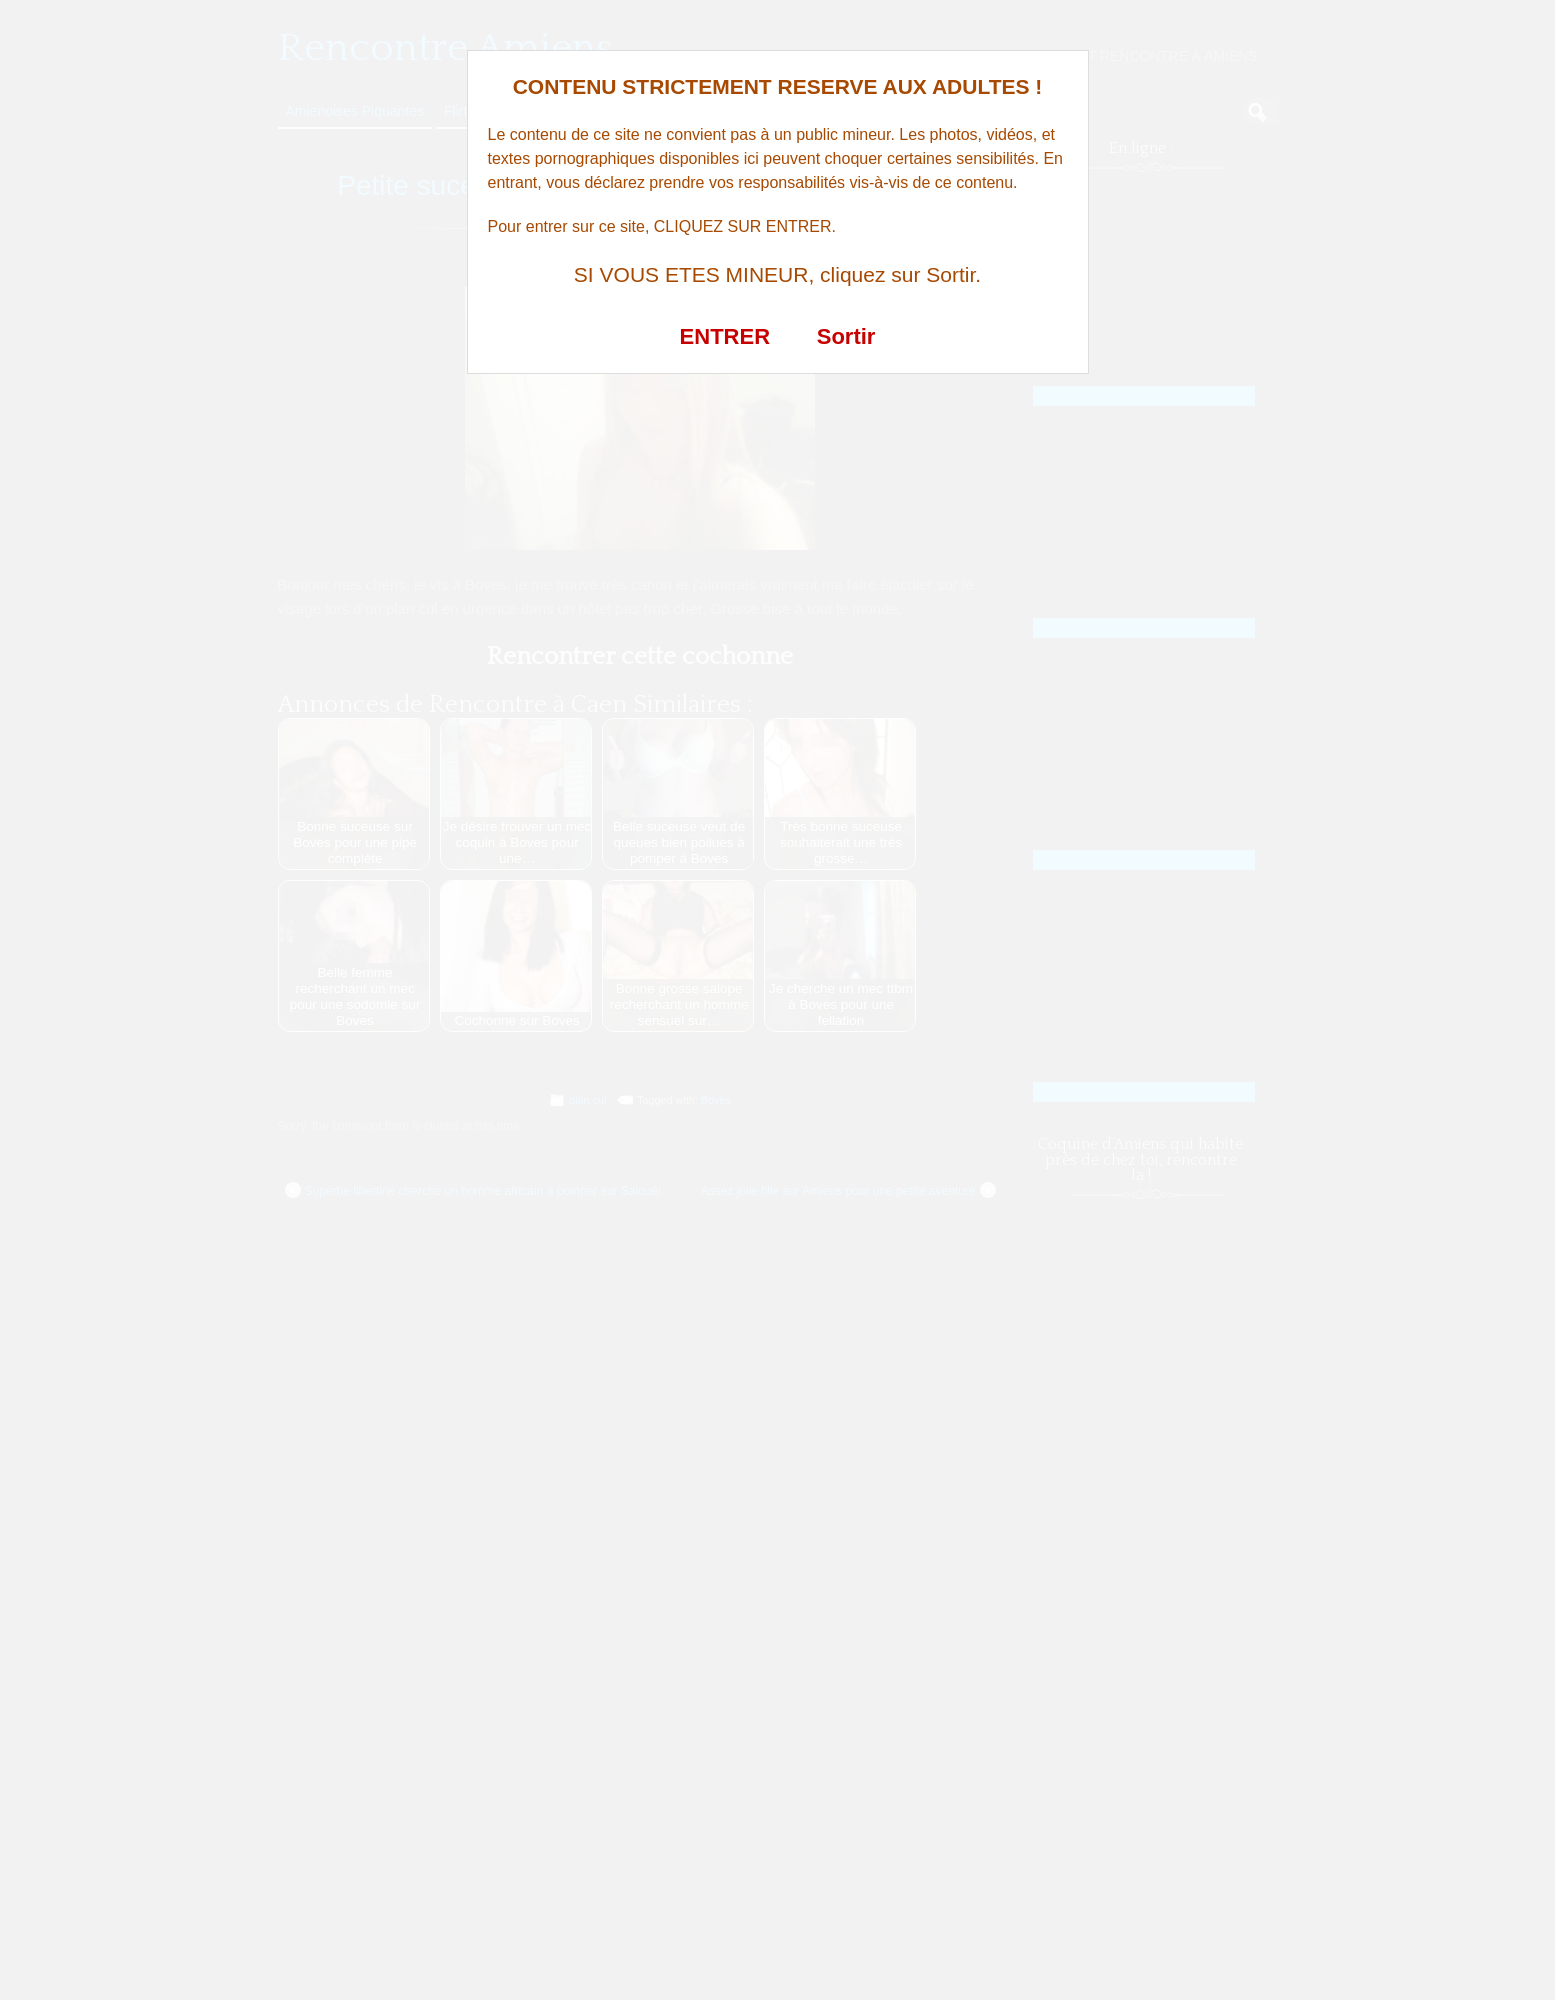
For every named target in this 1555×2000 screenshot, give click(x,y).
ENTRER (725, 336)
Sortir (846, 336)
